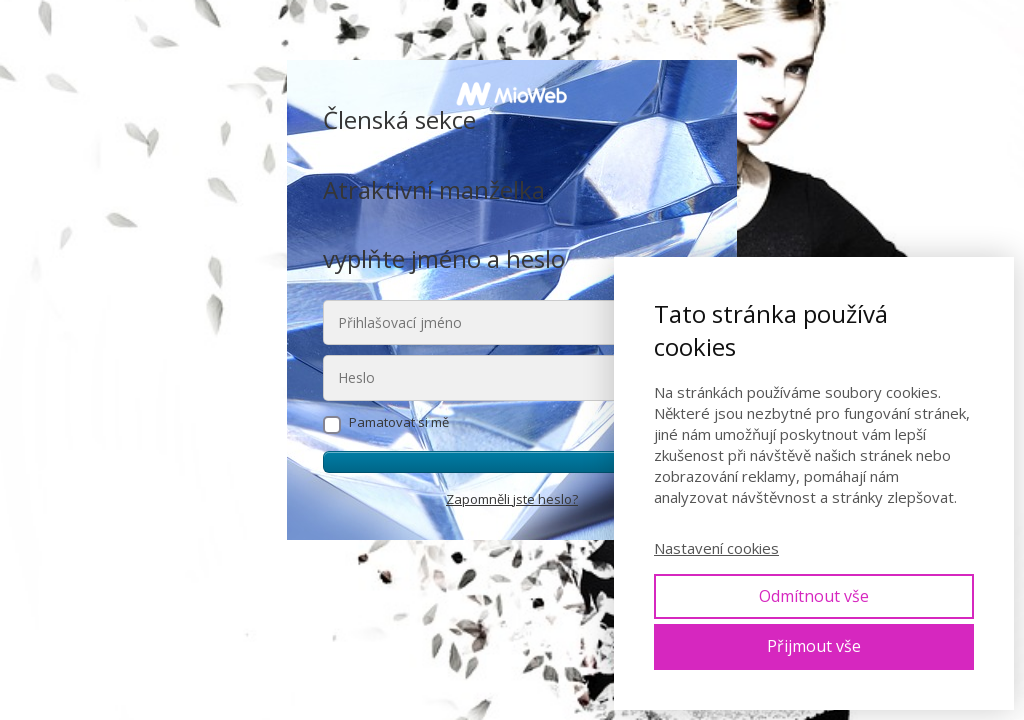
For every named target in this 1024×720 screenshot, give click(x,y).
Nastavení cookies (716, 548)
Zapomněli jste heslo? (512, 499)
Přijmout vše (814, 646)
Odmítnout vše (814, 596)
